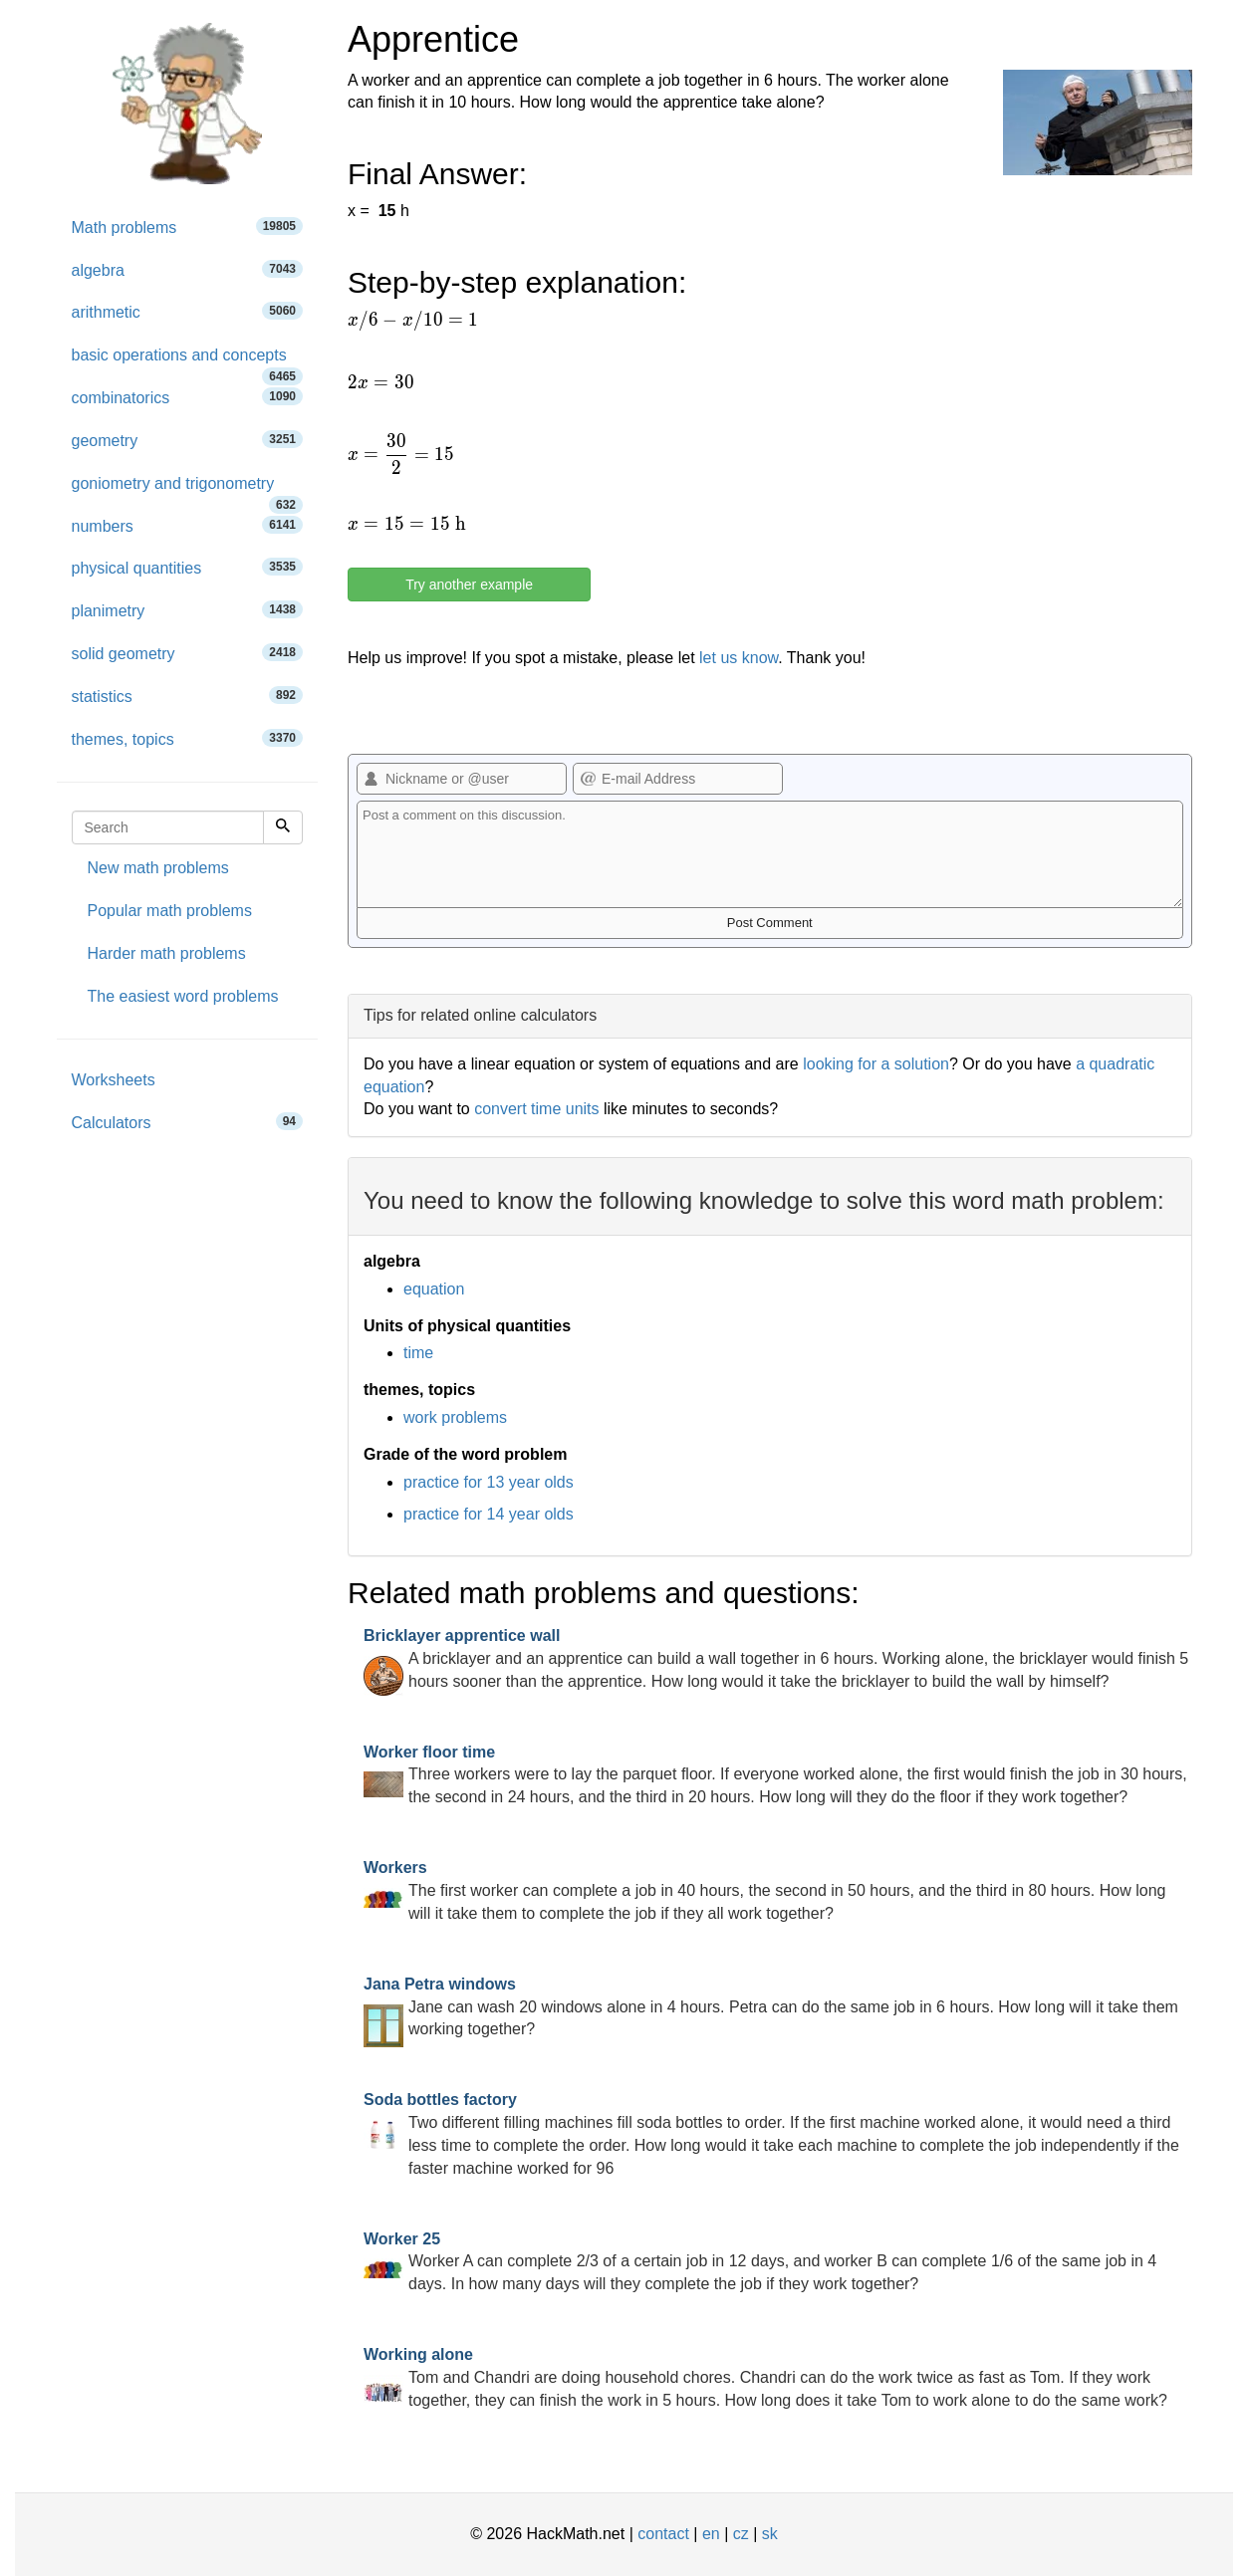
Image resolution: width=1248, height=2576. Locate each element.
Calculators (188, 1121)
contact (663, 2533)
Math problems (188, 226)
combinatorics (188, 396)
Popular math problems (170, 910)
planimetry (188, 609)
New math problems (158, 867)
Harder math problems (167, 953)
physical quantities (188, 567)
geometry (188, 439)
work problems (455, 1417)
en (711, 2533)
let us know (738, 657)
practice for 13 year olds (488, 1482)
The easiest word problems (183, 996)
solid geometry (188, 652)
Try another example (469, 584)
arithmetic (188, 311)
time (418, 1352)
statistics (188, 695)
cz (741, 2533)
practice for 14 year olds (488, 1514)
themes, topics (188, 738)
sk (770, 2533)
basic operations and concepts (188, 362)
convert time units (536, 1108)
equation (433, 1289)
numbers (188, 525)
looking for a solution (876, 1063)
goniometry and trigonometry (188, 490)
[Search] (283, 827)
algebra (188, 269)
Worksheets (113, 1079)
